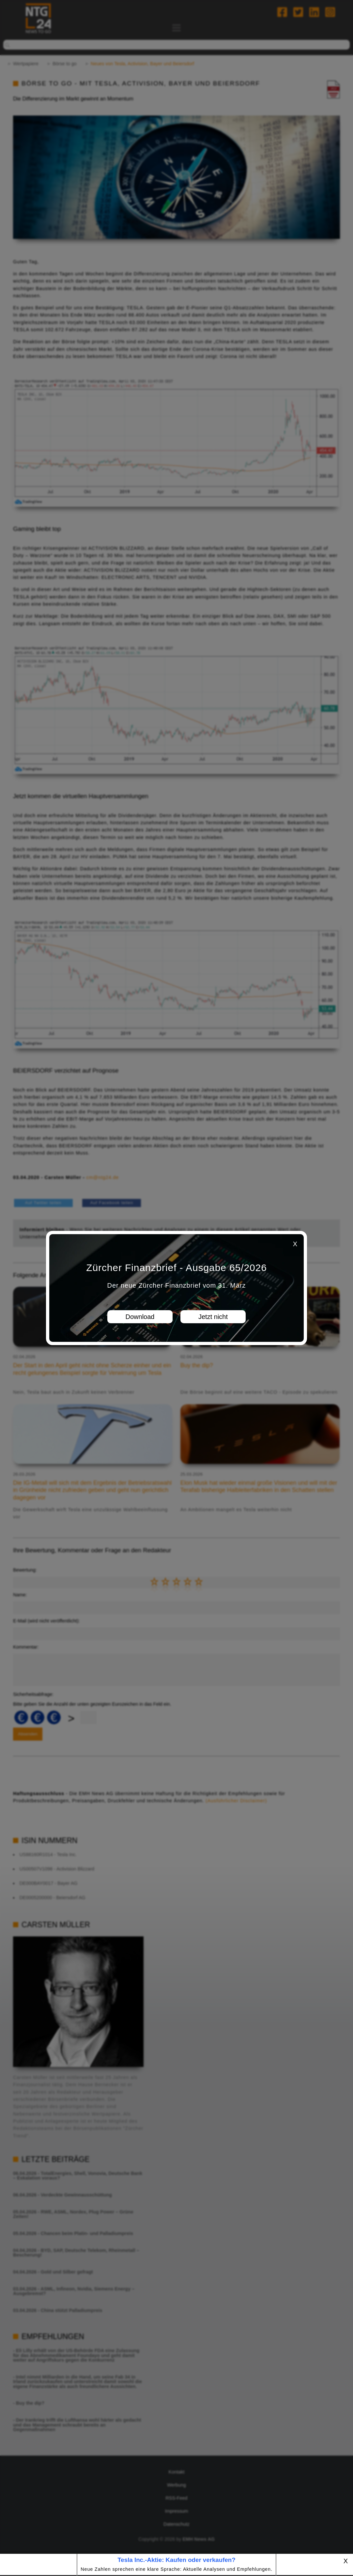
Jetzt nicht (213, 1316)
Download (140, 1316)
